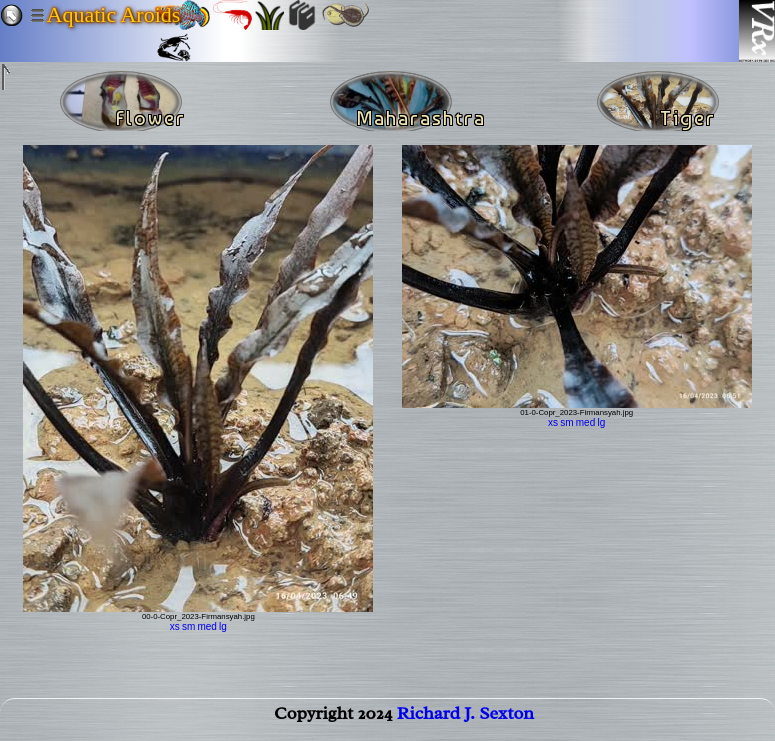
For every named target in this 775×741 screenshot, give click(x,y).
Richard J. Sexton (465, 717)
